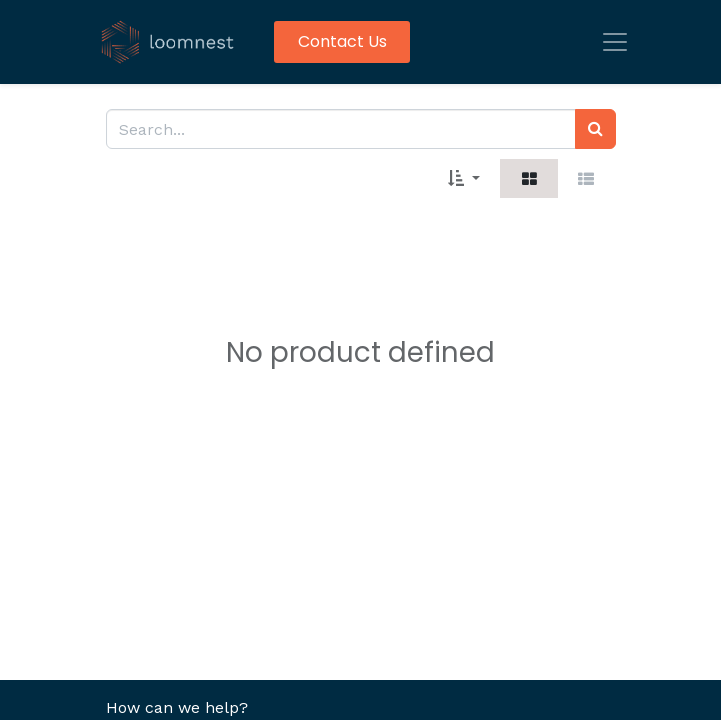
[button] (464, 178)
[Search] (595, 129)
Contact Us (342, 41)
